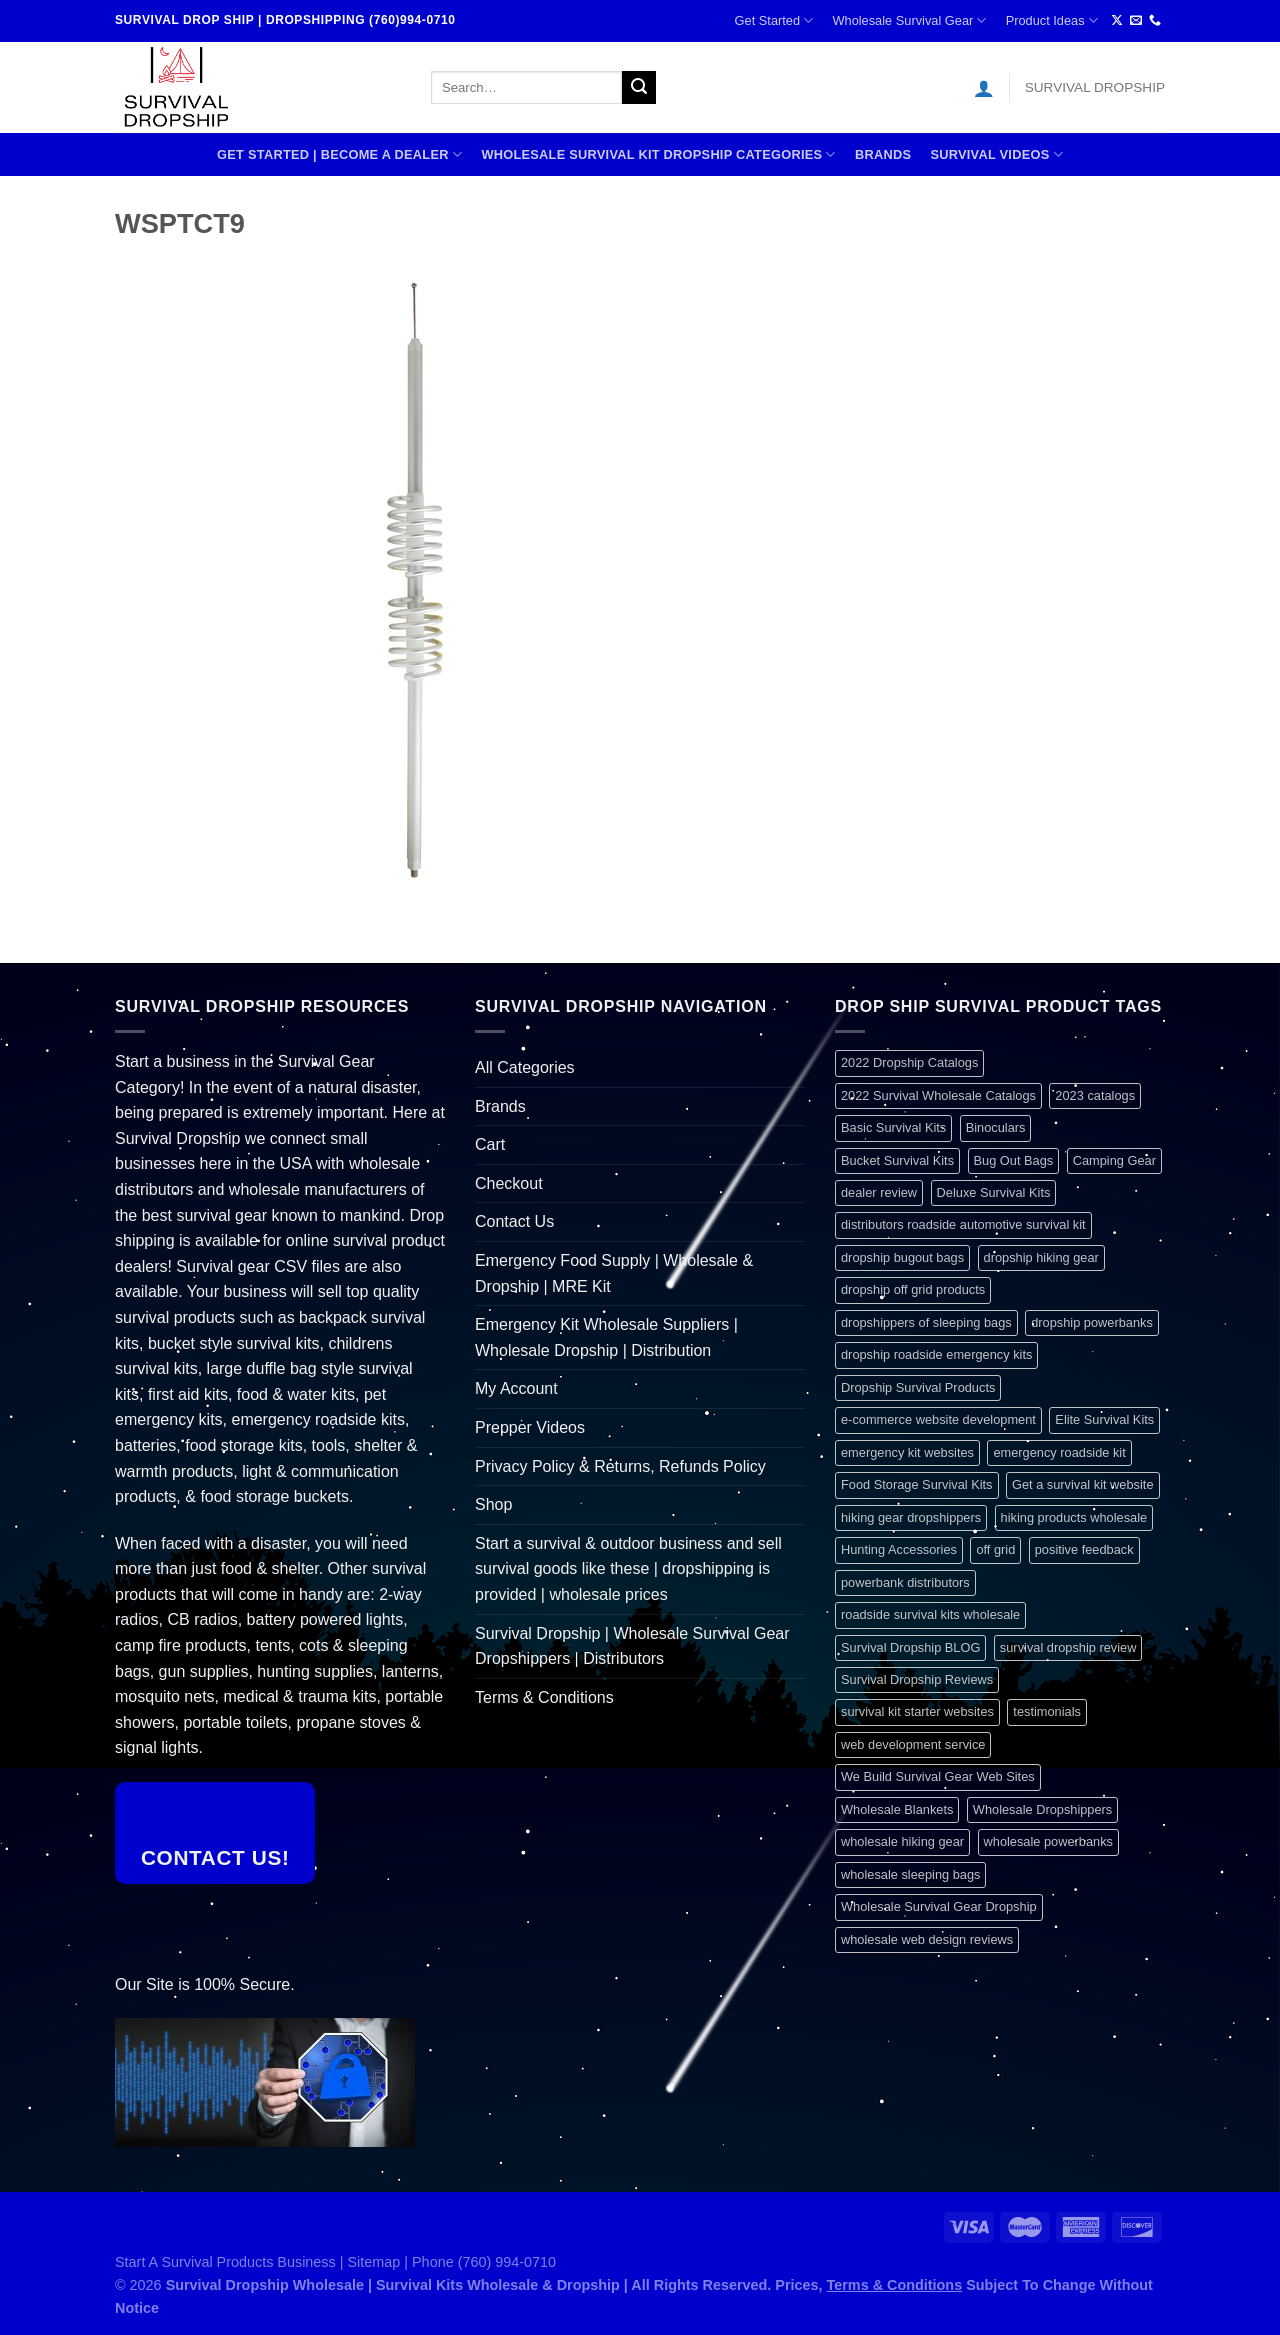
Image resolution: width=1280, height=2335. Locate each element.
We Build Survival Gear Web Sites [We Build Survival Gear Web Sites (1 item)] (938, 1776)
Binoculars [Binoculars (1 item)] (996, 1127)
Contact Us (514, 1221)
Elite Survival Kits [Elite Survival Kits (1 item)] (1104, 1419)
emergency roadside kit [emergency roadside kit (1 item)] (1059, 1452)
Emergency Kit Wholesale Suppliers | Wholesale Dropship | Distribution (606, 1337)
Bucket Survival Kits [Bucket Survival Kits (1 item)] (897, 1160)
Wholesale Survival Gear (909, 20)
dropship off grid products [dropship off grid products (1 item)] (913, 1289)
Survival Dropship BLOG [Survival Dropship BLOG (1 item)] (910, 1647)
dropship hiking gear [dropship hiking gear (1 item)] (1041, 1257)
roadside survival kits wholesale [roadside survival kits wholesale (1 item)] (930, 1614)
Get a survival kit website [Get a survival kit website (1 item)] (1083, 1484)
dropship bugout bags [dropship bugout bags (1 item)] (902, 1257)
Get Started (774, 20)
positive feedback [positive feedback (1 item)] (1084, 1549)
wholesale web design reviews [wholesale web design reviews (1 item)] (927, 1939)
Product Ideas (1052, 20)
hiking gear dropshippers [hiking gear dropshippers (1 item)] (911, 1517)
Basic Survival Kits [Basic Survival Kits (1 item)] (893, 1127)
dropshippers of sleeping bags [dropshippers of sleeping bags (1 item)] (926, 1322)
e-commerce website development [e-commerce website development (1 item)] (938, 1419)
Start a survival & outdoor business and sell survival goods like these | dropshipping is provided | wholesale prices (628, 1569)
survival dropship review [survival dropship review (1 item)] (1068, 1647)
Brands (883, 154)
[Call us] (1155, 21)
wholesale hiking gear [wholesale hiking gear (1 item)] (902, 1841)
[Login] (984, 88)
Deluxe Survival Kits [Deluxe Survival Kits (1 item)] (994, 1192)
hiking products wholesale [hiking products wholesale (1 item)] (1074, 1517)
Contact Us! (215, 1857)
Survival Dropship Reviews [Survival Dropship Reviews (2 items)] (917, 1679)
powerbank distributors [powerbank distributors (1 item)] (905, 1582)
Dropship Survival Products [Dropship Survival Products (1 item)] (918, 1387)
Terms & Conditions (544, 1697)
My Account (516, 1388)
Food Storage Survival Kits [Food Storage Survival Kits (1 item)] (917, 1484)
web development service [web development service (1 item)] (913, 1744)
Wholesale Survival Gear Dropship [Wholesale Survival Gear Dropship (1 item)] (939, 1906)
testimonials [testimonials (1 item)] (1047, 1711)
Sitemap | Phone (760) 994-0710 (452, 2262)
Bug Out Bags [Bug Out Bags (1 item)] (1014, 1160)
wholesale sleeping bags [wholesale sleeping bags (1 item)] (910, 1874)
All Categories (525, 1067)
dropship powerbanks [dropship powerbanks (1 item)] (1092, 1322)
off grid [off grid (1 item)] (995, 1549)
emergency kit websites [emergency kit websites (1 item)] (907, 1452)
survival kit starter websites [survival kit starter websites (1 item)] (917, 1711)
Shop (493, 1504)
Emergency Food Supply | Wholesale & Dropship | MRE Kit (614, 1273)
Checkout (509, 1183)
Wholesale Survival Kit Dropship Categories (658, 154)
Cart (490, 1144)
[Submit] (639, 88)
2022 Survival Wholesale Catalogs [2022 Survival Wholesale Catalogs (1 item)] (938, 1095)
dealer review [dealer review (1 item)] (879, 1192)
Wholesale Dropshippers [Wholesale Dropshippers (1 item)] (1042, 1809)
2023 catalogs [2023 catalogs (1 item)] (1095, 1095)
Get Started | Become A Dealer (339, 154)
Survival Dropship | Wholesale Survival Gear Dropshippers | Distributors (632, 1646)
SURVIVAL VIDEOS (996, 154)
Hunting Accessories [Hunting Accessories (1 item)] (899, 1549)
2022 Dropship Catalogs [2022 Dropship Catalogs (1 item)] (909, 1062)
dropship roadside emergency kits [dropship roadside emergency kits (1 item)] (936, 1354)
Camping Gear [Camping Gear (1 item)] (1114, 1160)
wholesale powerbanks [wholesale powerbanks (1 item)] (1048, 1841)
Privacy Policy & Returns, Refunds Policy (620, 1466)
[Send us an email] (1136, 21)
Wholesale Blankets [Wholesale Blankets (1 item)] (897, 1809)
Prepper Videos (530, 1427)
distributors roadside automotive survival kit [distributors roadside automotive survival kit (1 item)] (963, 1224)
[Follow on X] (1117, 21)
